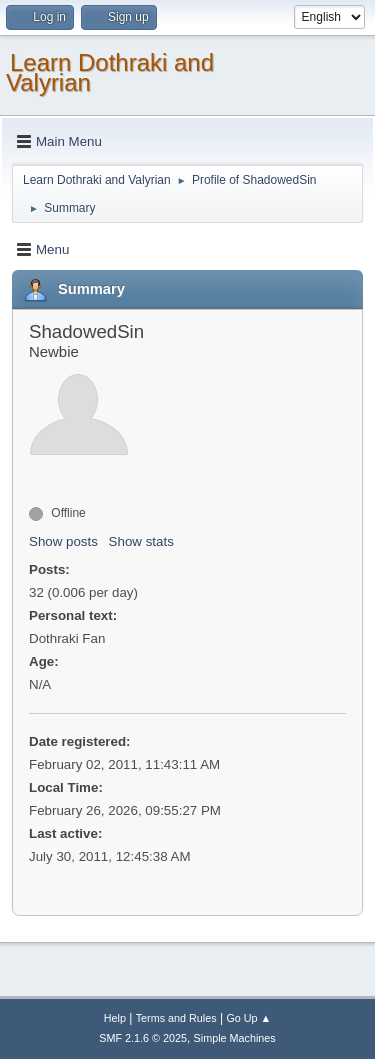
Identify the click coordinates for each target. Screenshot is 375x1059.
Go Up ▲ (248, 1018)
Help (115, 1018)
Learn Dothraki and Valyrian (110, 72)
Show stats (141, 541)
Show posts (63, 541)
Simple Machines (235, 1038)
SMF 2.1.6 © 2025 (143, 1038)
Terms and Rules (176, 1018)
